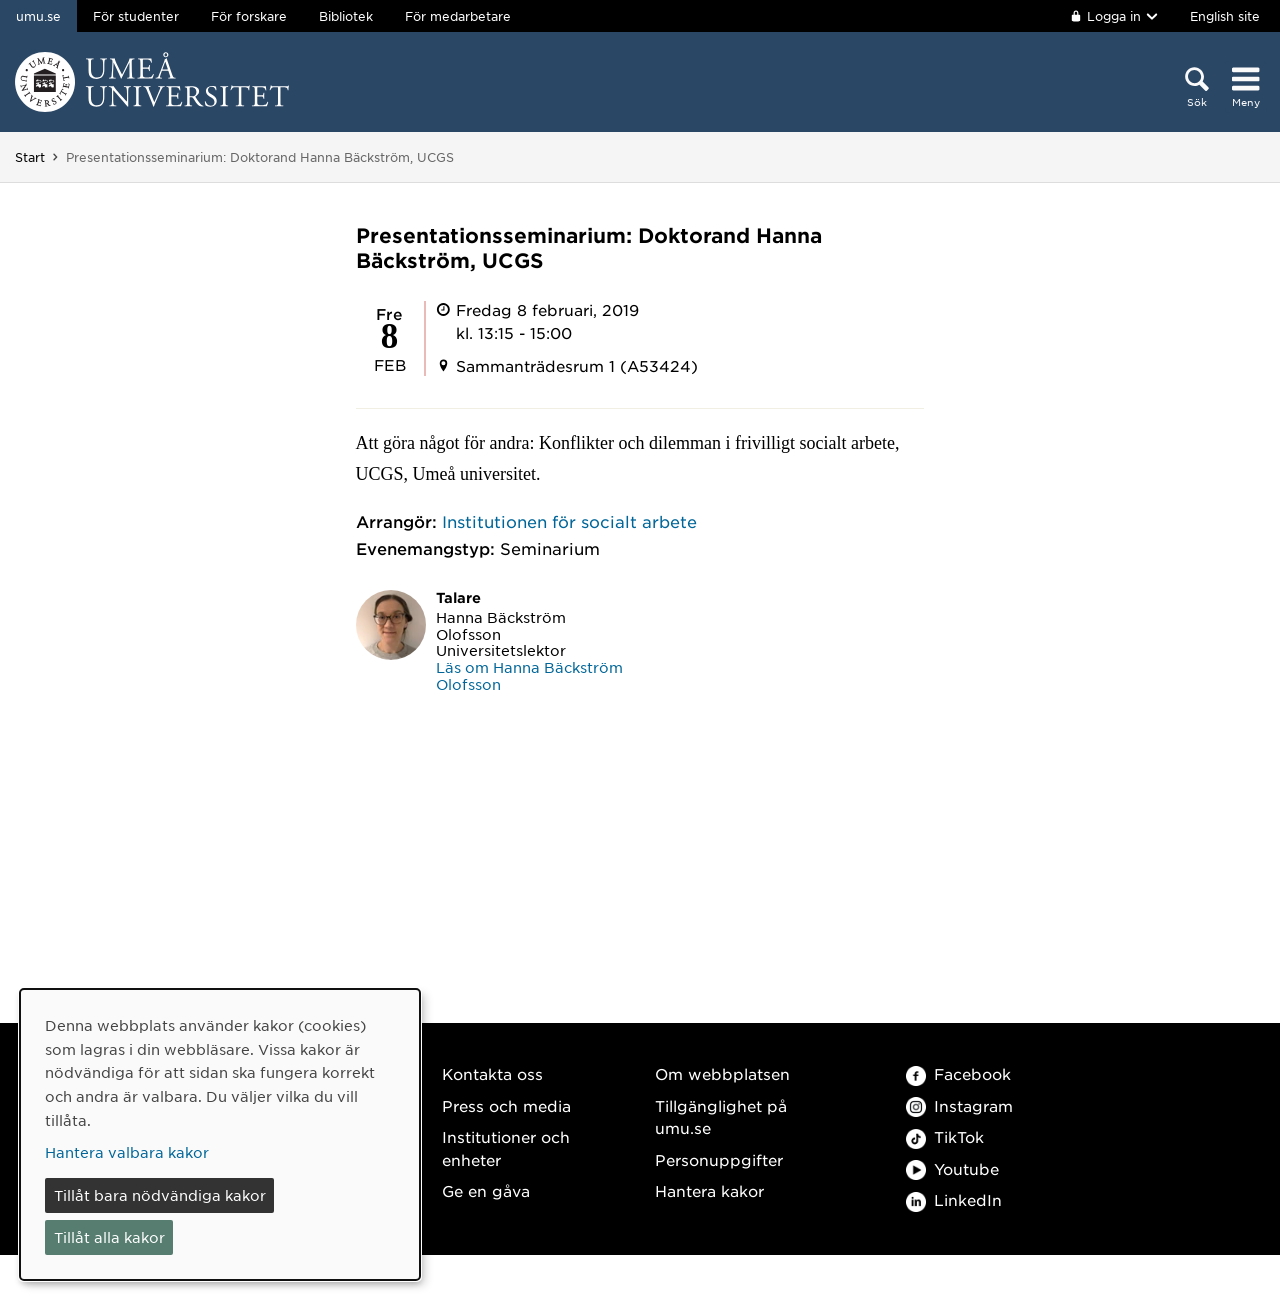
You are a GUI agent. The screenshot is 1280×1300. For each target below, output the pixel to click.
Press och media (506, 1105)
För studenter (136, 16)
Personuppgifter (719, 1159)
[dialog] (220, 1134)
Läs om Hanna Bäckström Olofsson (529, 675)
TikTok (945, 1136)
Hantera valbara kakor (127, 1152)
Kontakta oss (492, 1073)
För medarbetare (458, 16)
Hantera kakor (709, 1190)
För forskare (249, 16)
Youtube (952, 1168)
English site (1225, 16)
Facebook (958, 1073)
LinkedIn (954, 1199)
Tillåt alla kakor (109, 1237)
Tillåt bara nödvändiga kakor (160, 1195)
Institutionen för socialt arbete (569, 521)
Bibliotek (346, 16)
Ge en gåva (486, 1190)
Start (30, 157)
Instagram (959, 1105)
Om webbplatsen (722, 1073)
